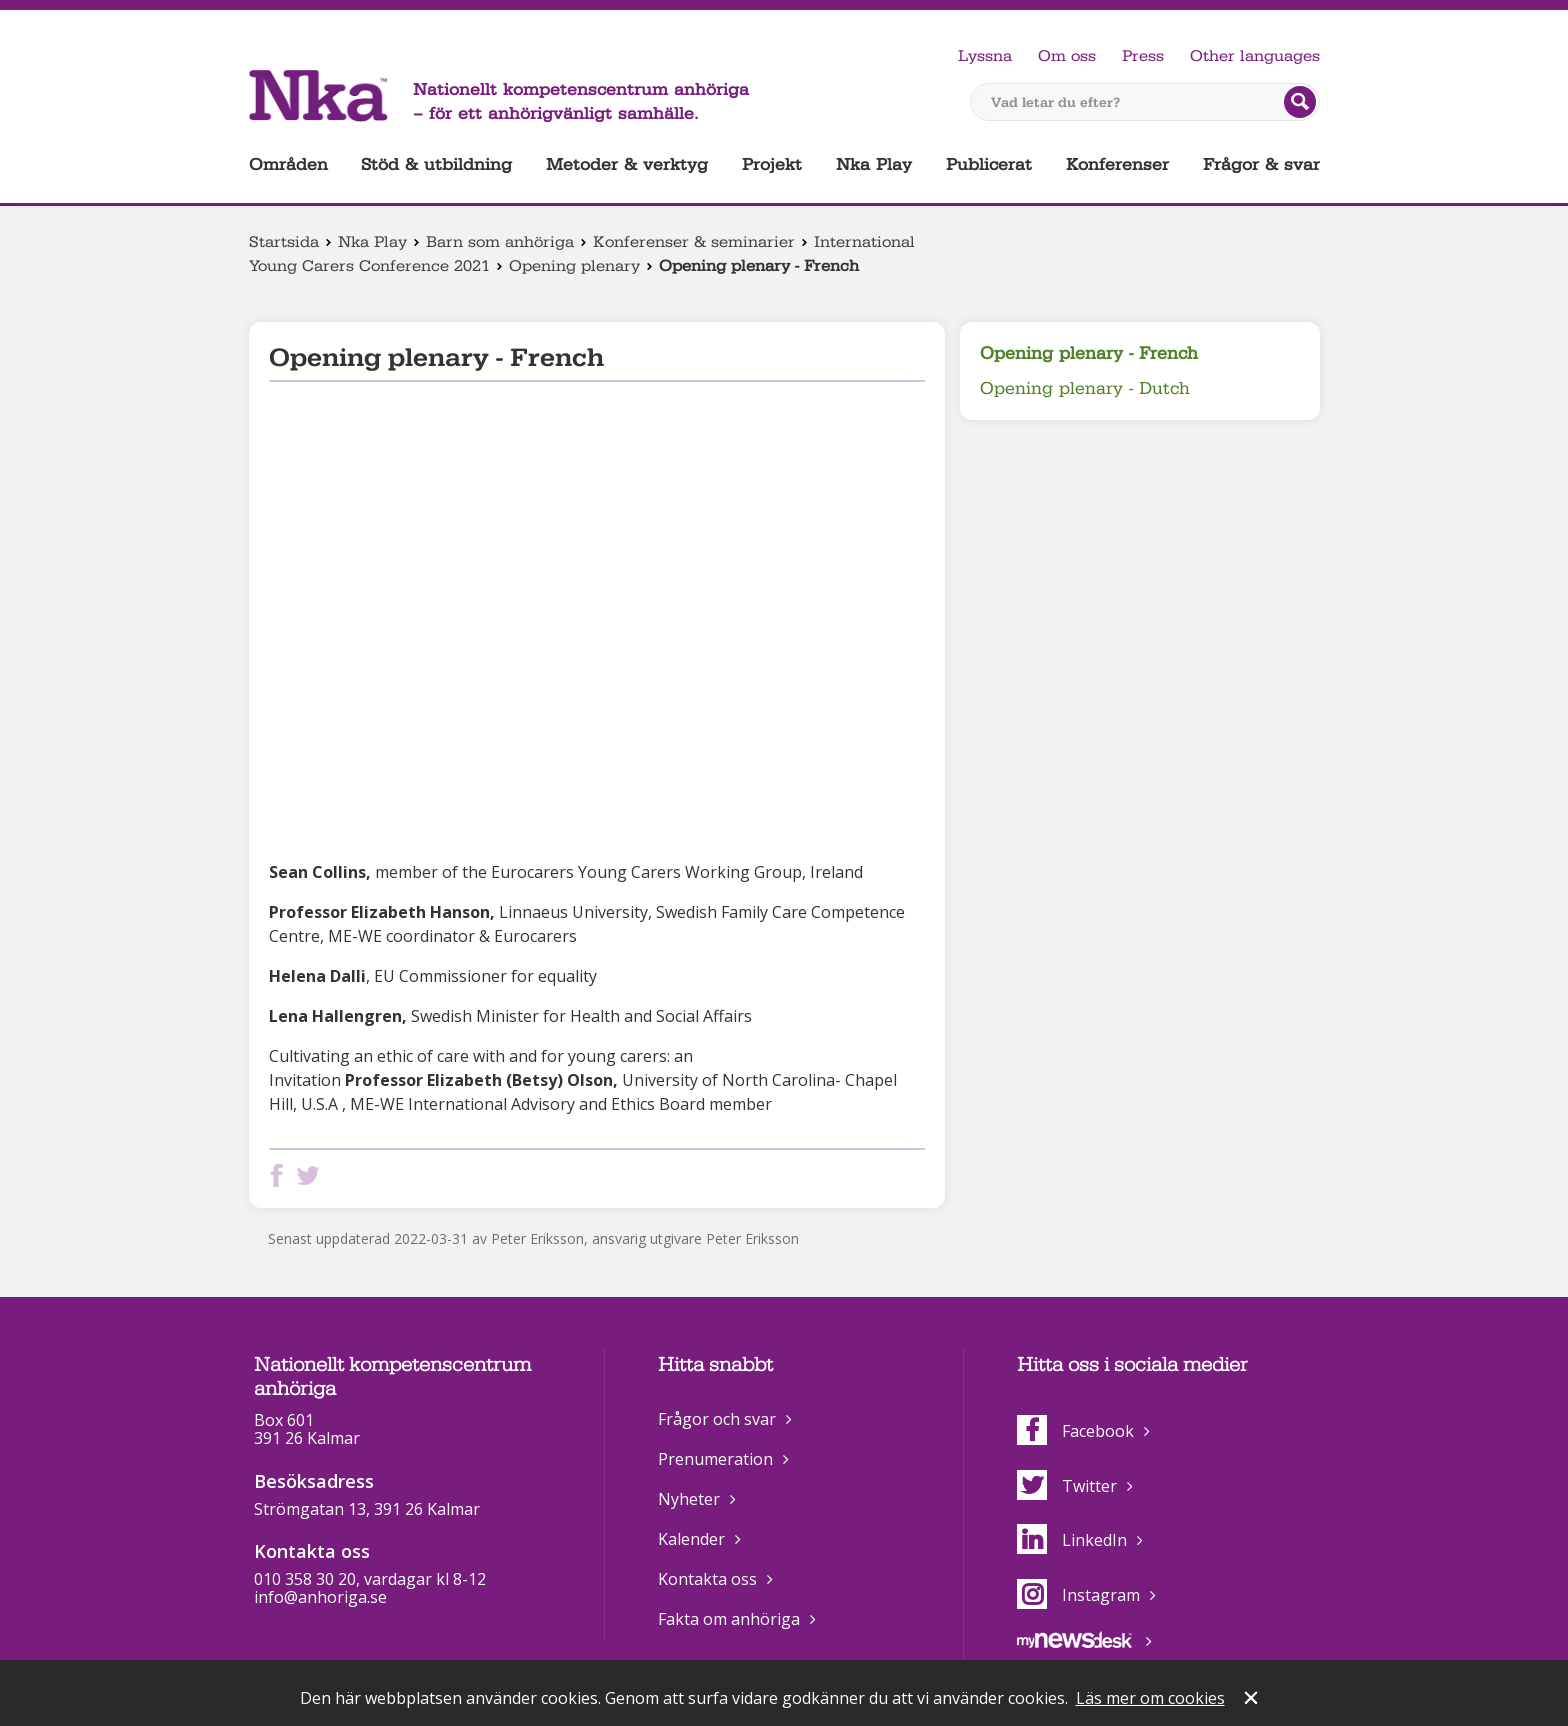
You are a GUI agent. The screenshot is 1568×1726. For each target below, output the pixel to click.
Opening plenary (574, 266)
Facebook (1075, 1431)
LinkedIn (1072, 1540)
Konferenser (1117, 164)
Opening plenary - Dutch (1085, 388)
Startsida (284, 242)
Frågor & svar (1261, 164)
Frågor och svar (717, 1419)
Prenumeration (715, 1459)
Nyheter (689, 1499)
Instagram (1078, 1595)
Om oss (1067, 56)
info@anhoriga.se (320, 1597)
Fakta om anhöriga (729, 1619)
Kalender (691, 1539)
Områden (288, 164)
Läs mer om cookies (1150, 1698)
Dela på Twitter (312, 1175)
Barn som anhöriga (500, 242)
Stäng (1253, 1700)
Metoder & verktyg (627, 164)
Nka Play (874, 164)
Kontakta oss (707, 1579)
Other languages (1255, 56)
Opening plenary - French (1089, 353)
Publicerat (989, 164)
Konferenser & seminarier (694, 242)
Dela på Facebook (281, 1175)
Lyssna (985, 56)
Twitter (1067, 1486)
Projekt (772, 164)
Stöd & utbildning (436, 164)
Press (1143, 56)
